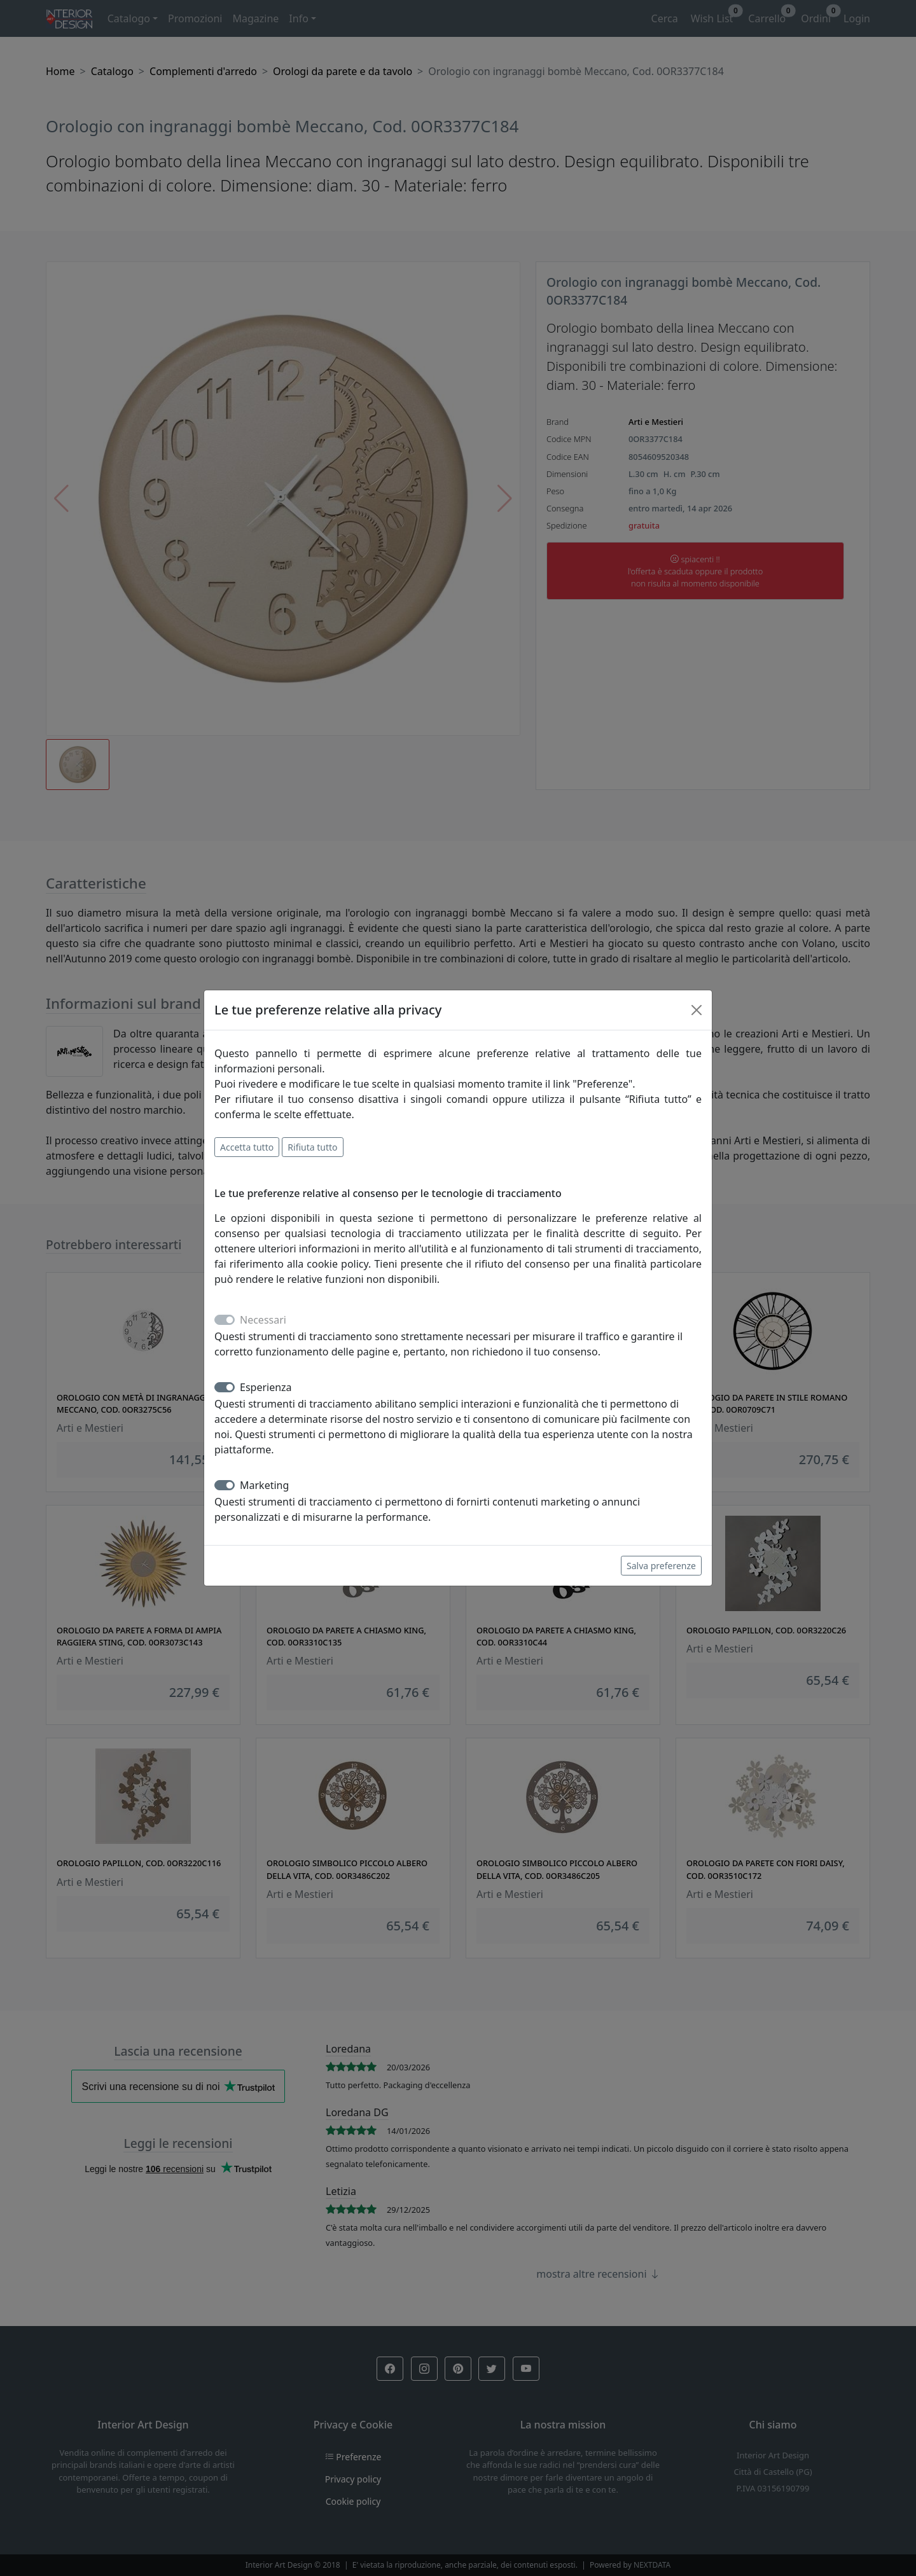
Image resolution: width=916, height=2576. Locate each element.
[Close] (696, 1010)
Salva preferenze (661, 1566)
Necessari (263, 1320)
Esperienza (266, 1387)
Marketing (264, 1485)
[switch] (224, 1387)
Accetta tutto (247, 1147)
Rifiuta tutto (312, 1147)
